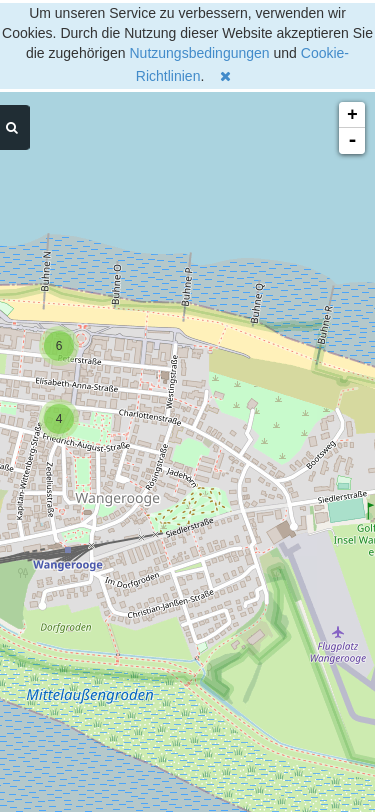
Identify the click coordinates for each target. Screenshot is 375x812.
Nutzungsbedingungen (200, 53)
